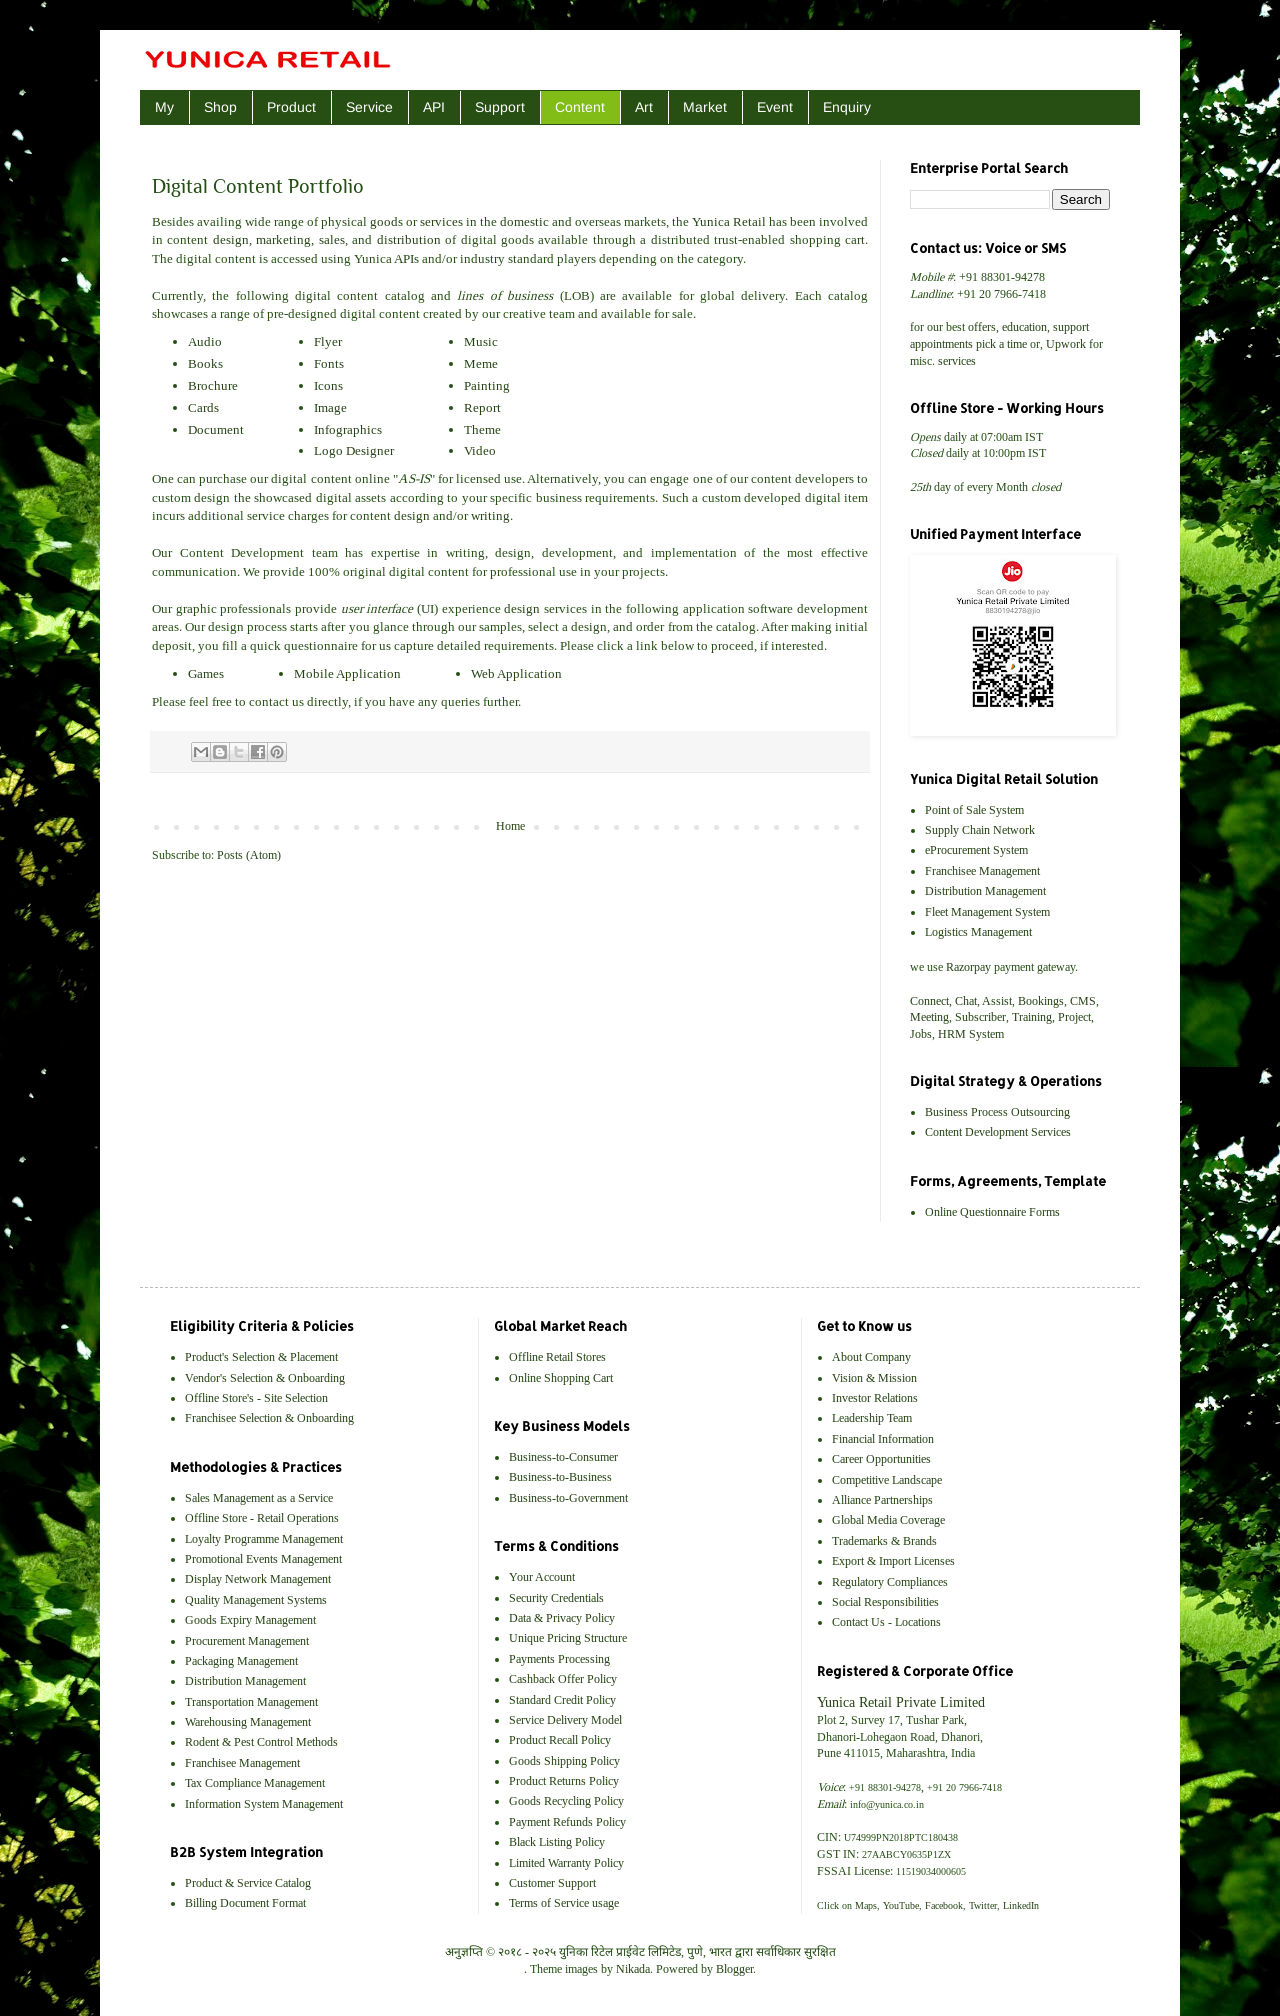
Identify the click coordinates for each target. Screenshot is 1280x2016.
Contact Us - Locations (886, 1622)
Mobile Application (347, 673)
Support (500, 107)
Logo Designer (354, 450)
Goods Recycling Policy (566, 1801)
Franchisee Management (982, 871)
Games (206, 673)
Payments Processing (559, 1659)
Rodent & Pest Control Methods (261, 1742)
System (986, 1034)
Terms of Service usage (564, 1903)
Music (481, 341)
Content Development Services (998, 1132)
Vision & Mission (874, 1378)
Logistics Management (978, 932)
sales (332, 239)
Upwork (1066, 344)
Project (1074, 1017)
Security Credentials (556, 1598)
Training (1032, 1017)
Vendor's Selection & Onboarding (265, 1378)
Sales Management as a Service (259, 1498)
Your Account (542, 1577)
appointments (941, 344)
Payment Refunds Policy (567, 1822)
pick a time (1001, 344)
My (164, 107)
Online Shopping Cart (561, 1378)
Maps (866, 1905)
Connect (929, 1001)
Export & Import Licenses (893, 1561)
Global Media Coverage (888, 1520)
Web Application (516, 673)
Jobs (921, 1034)
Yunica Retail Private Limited (901, 1702)
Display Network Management (258, 1579)
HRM (952, 1034)
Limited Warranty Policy (566, 1863)
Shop (220, 107)
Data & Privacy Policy (562, 1618)
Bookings (1041, 1001)
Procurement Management (247, 1641)
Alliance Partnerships (882, 1500)
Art (644, 107)
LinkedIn (1021, 1905)
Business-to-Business (560, 1477)
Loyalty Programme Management (264, 1539)
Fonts (329, 363)
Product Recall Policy (560, 1740)
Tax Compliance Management (255, 1783)
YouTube (901, 1905)
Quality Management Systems (256, 1600)
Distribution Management (985, 891)
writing (490, 515)
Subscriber (980, 1017)
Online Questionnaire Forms (992, 1212)
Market (705, 107)
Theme (482, 429)
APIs (406, 258)
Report (482, 407)
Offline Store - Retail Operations (262, 1518)
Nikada (633, 1969)
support (1071, 327)
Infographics (348, 429)
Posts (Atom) (249, 855)
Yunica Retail (729, 221)
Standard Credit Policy (562, 1700)
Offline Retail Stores (557, 1357)
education (1024, 327)
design (231, 239)
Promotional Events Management (263, 1559)
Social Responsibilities (885, 1602)
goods (386, 221)
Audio (205, 341)
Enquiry (847, 107)
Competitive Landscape (887, 1480)
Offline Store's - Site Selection (256, 1398)
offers (982, 327)
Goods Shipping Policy (564, 1761)
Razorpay (968, 967)
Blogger (734, 1969)
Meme (481, 363)
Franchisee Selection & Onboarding (269, 1418)
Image (330, 407)
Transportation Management (251, 1702)
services (441, 221)
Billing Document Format (245, 1903)
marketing (283, 239)
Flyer (328, 341)
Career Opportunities (881, 1459)
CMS (1083, 1001)
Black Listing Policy (557, 1842)
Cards (203, 407)
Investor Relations (875, 1398)
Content (580, 107)
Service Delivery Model (565, 1720)
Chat (966, 1001)
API (434, 107)
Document (216, 429)
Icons (328, 385)
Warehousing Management (248, 1722)
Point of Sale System (974, 810)
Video (480, 450)
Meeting (929, 1017)
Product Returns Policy (564, 1781)
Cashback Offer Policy (563, 1679)
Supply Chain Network (980, 830)
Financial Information (883, 1439)
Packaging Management (241, 1661)
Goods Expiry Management (250, 1620)
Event (775, 107)
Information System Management (264, 1804)
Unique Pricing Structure (568, 1638)
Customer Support (552, 1883)
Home (510, 826)
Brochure (213, 385)
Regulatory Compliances (890, 1582)
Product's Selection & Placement (261, 1357)
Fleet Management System (987, 912)
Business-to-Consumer (563, 1457)
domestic (524, 221)
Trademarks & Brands (884, 1541)
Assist (997, 1001)
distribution (409, 239)
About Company (871, 1357)
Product (291, 107)
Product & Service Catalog (248, 1883)
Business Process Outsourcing (997, 1112)
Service (369, 107)
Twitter (983, 1905)
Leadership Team (872, 1418)
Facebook (944, 1905)
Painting (487, 385)
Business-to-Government (568, 1498)
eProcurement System (976, 850)
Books (205, 363)
